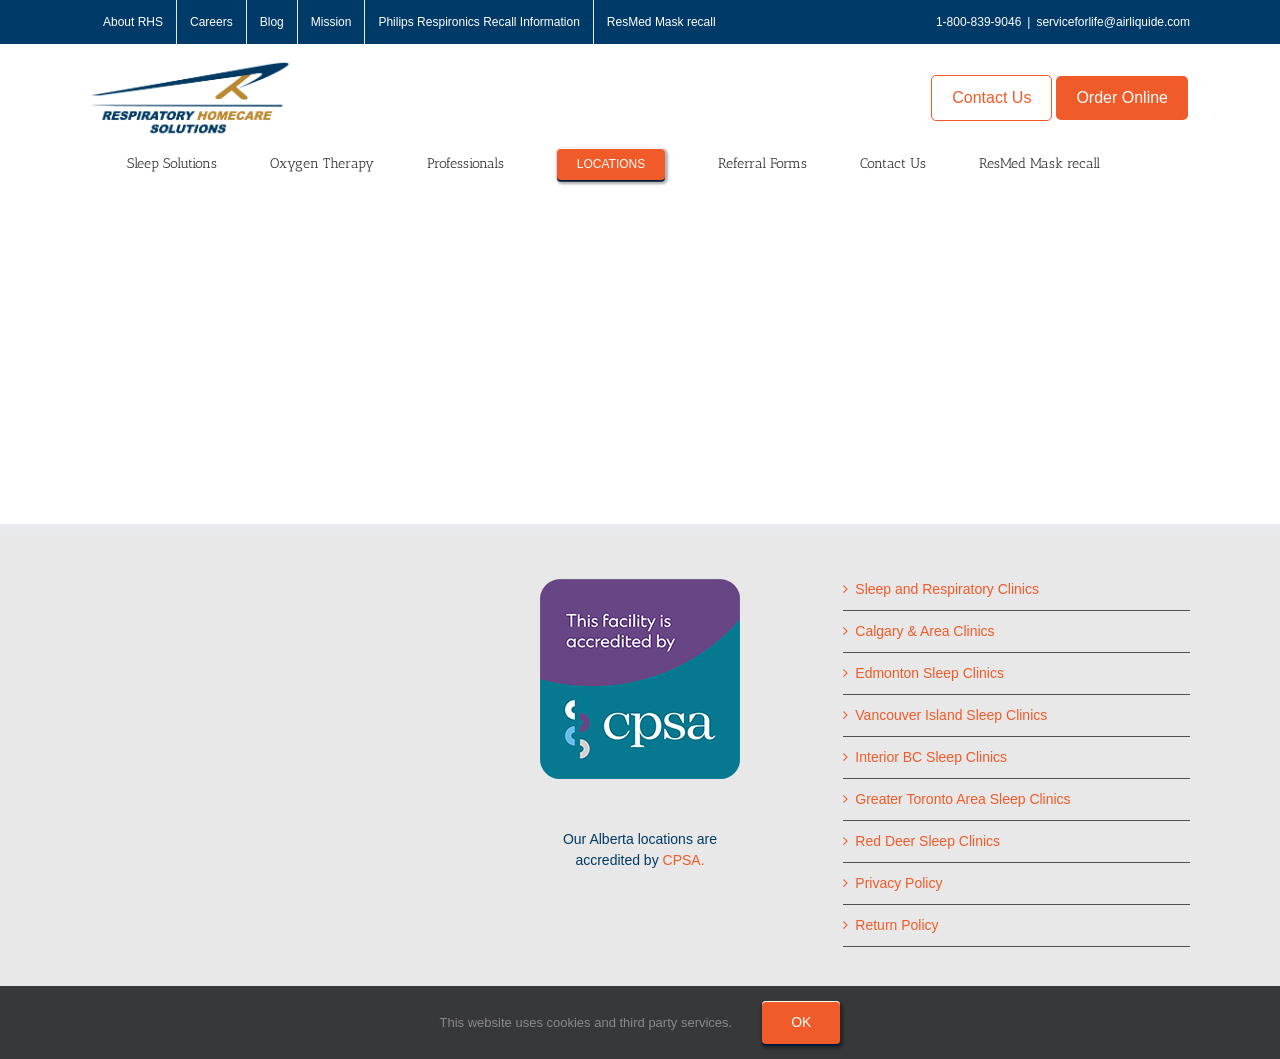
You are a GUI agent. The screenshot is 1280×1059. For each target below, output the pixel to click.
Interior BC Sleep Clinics (931, 757)
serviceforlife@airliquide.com (1113, 22)
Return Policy (896, 925)
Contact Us (991, 97)
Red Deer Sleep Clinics (927, 841)
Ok (801, 1022)
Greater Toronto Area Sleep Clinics (962, 799)
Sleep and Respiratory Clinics (947, 589)
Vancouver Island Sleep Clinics (951, 715)
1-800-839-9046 (978, 22)
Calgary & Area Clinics (924, 631)
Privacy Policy (898, 883)
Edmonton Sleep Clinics (929, 673)
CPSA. (684, 860)
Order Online (1122, 97)
